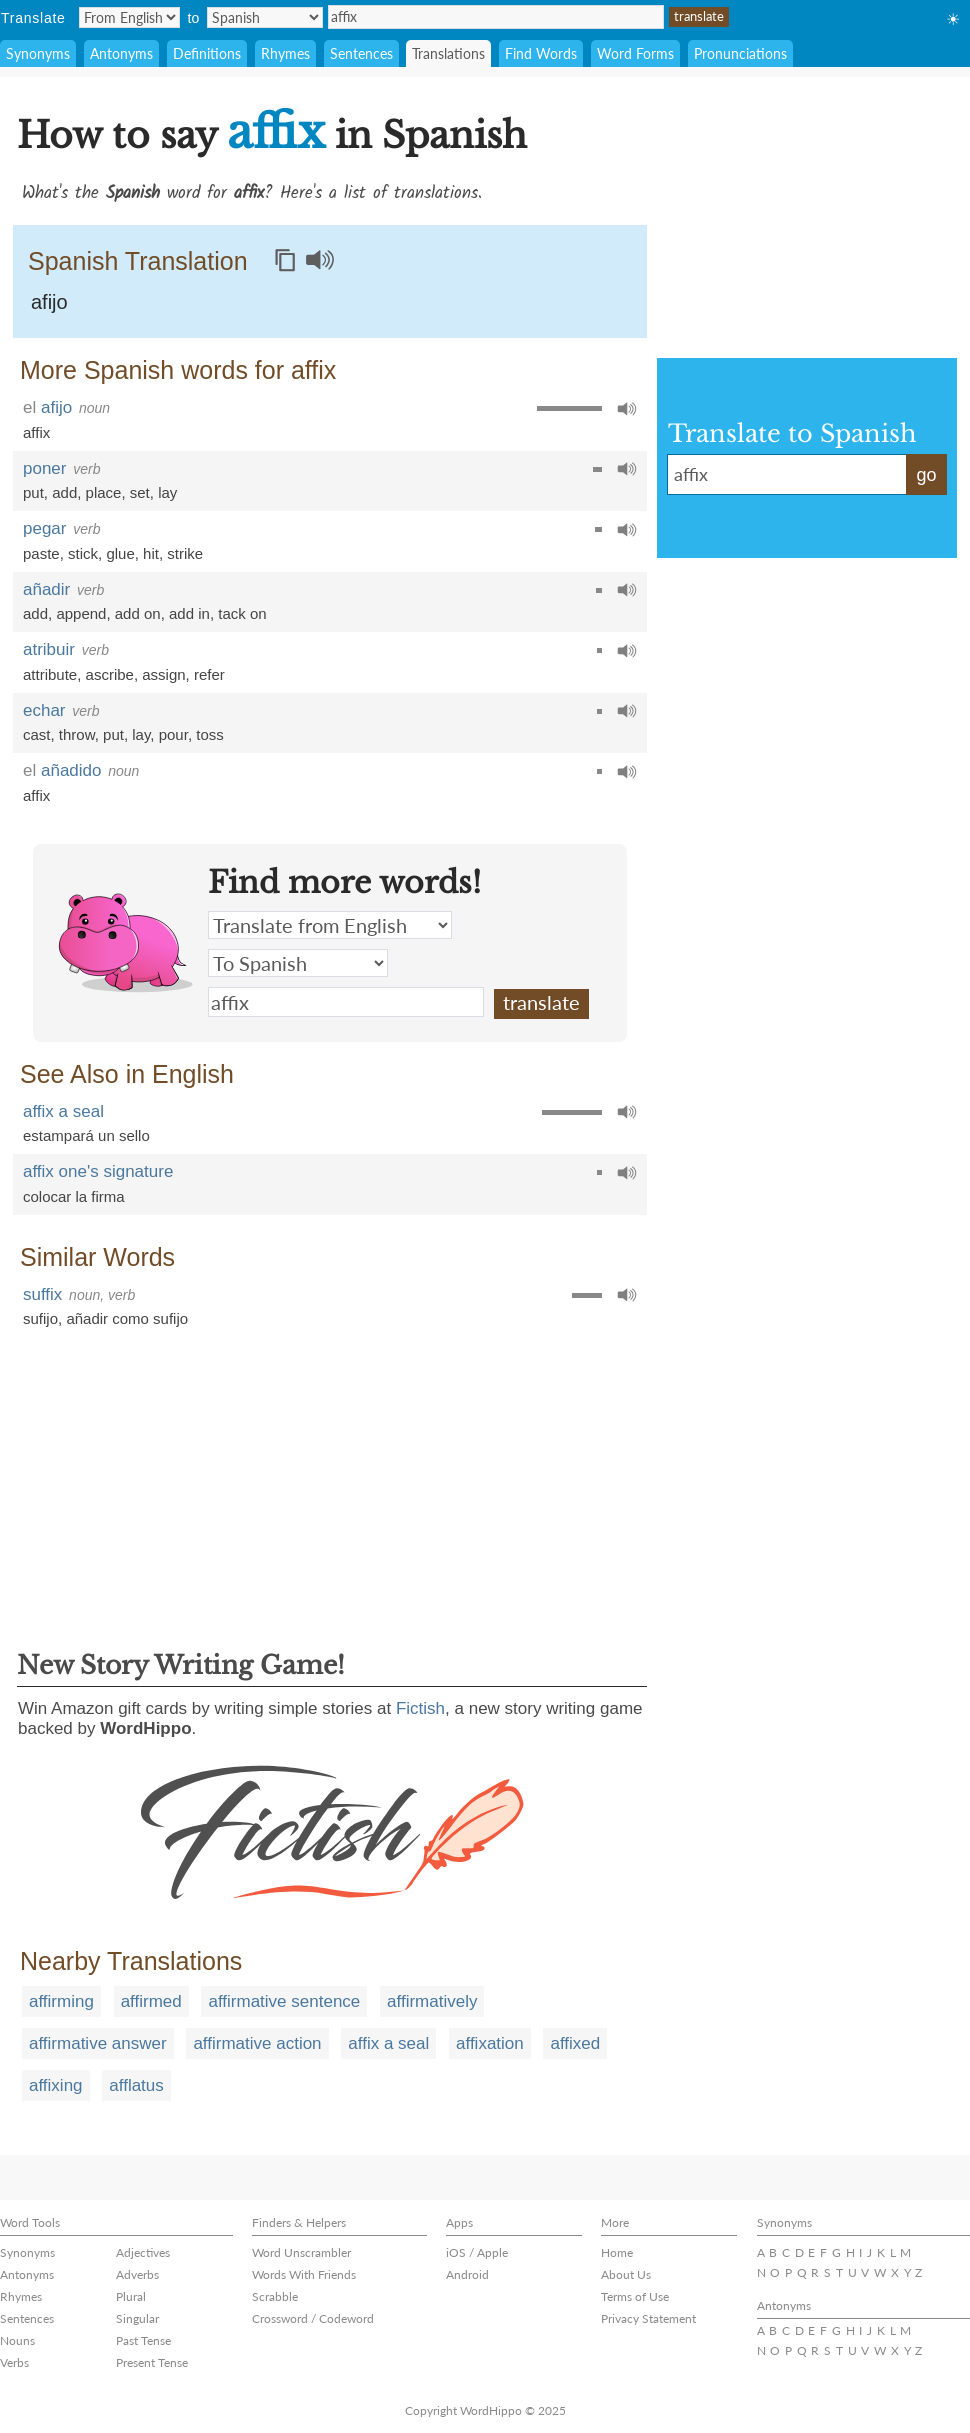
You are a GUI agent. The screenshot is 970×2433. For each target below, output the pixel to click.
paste (41, 553)
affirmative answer (98, 2043)
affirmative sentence (284, 2001)
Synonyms (38, 53)
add (64, 492)
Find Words (541, 53)
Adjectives (143, 2252)
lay (167, 492)
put (33, 492)
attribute (50, 674)
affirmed (151, 2001)
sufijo (40, 1318)
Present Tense (152, 2362)
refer (209, 674)
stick (83, 553)
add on (138, 613)
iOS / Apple (477, 2252)
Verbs (14, 2362)
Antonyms (121, 53)
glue (120, 553)
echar (44, 710)
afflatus (136, 2085)
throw (77, 734)
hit (151, 553)
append (81, 613)
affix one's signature (98, 1171)
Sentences (361, 53)
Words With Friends (304, 2274)
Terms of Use (635, 2296)
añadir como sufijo (127, 1318)
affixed (575, 2043)
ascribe (110, 674)
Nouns (17, 2340)
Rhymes (285, 53)
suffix (42, 1294)
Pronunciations (740, 53)
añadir (46, 589)
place (104, 492)
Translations (448, 53)
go (926, 475)
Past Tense (143, 2340)
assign (163, 674)
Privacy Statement (648, 2318)
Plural (131, 2296)
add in (189, 613)
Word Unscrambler (301, 2252)
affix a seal (63, 1111)
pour (173, 734)
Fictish (420, 1708)
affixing (56, 2085)
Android (467, 2274)
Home (617, 2252)
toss (210, 734)
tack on (242, 613)
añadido (71, 770)
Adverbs (137, 2274)
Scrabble (275, 2296)
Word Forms (635, 53)
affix (496, 17)
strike (185, 553)
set (140, 492)
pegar (44, 528)
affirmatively (432, 2001)
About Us (626, 2274)
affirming (61, 2001)
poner (44, 468)
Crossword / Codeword (313, 2318)
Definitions (207, 53)
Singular (137, 2318)
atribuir (49, 649)
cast (37, 734)
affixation (490, 2043)
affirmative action (257, 2043)
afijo (49, 302)
